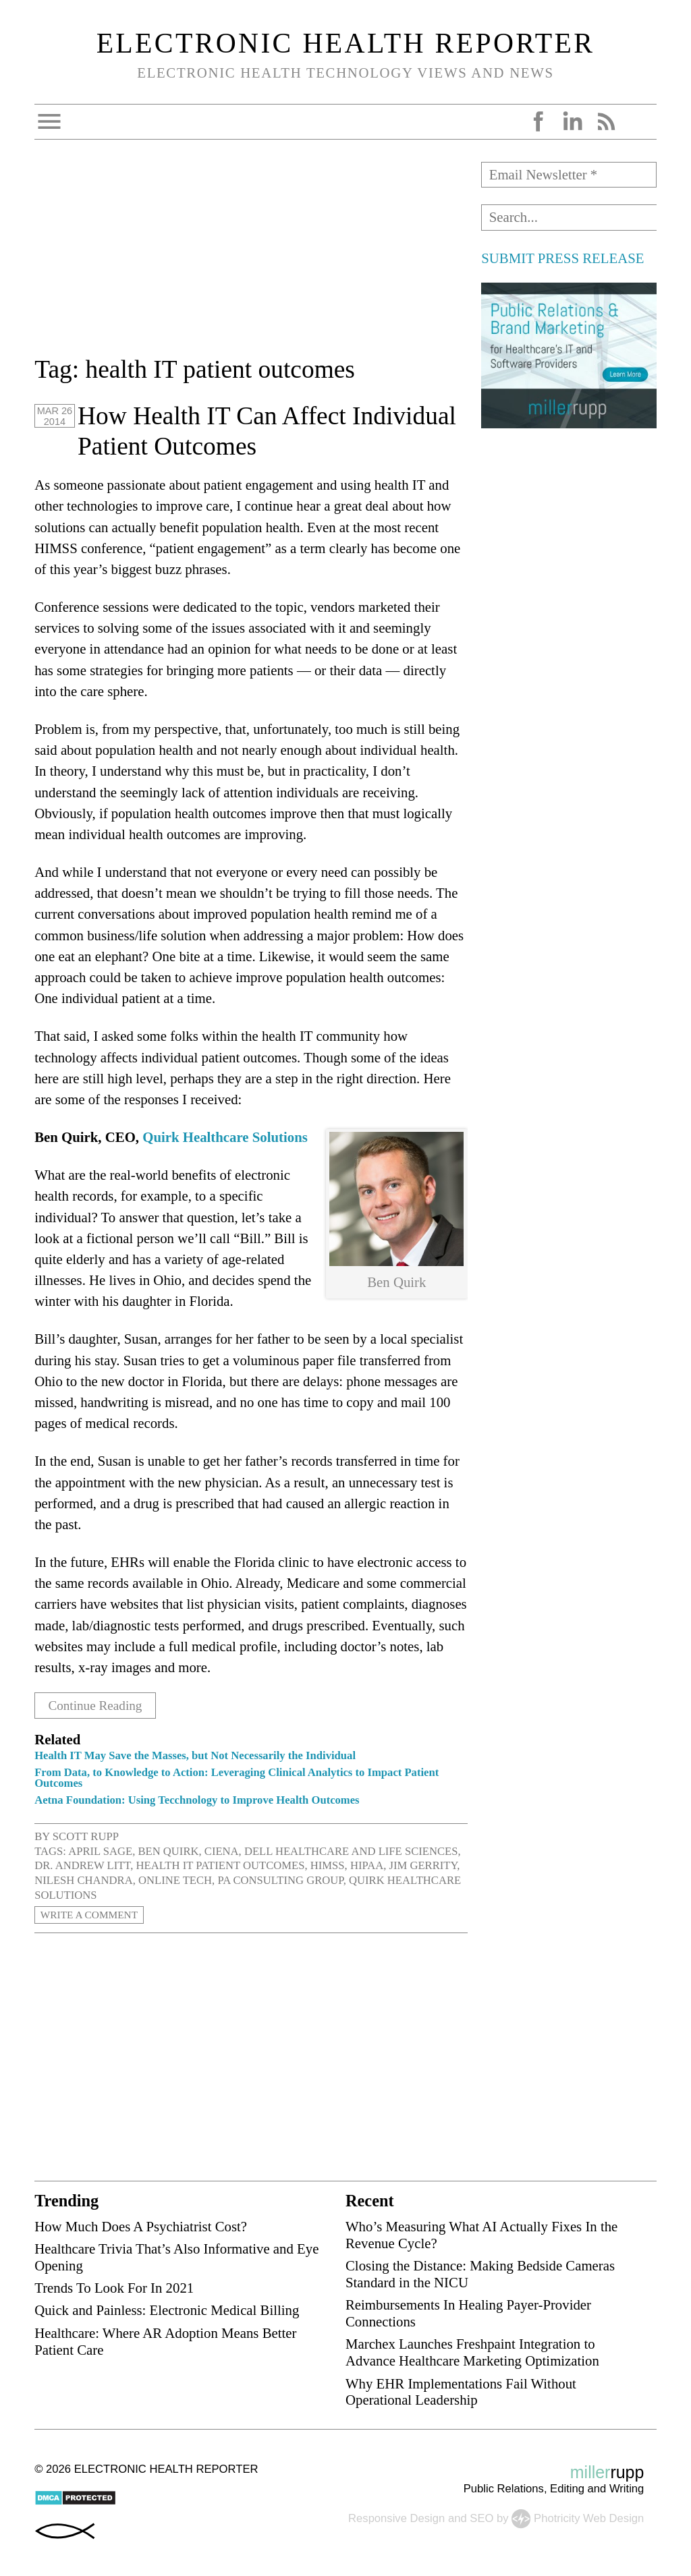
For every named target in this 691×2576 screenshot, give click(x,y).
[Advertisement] (251, 256)
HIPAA (366, 1865)
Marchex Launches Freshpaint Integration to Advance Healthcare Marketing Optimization (472, 2352)
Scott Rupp (86, 1835)
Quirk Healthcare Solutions (225, 1137)
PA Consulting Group (280, 1879)
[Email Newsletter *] (568, 175)
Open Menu (49, 121)
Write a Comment (93, 1914)
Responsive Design (396, 2517)
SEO (481, 2517)
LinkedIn (572, 121)
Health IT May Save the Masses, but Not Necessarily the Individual (195, 1754)
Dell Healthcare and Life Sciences (351, 1850)
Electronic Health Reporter (345, 43)
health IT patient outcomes (220, 1865)
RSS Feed (606, 121)
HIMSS (327, 1865)
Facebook (538, 121)
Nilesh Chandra (83, 1879)
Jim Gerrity (423, 1865)
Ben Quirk (168, 1850)
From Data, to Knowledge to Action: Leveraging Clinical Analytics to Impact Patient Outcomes (236, 1777)
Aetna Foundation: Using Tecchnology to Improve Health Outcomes (196, 1800)
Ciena (221, 1850)
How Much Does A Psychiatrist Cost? (140, 2225)
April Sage (100, 1850)
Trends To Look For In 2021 (114, 2287)
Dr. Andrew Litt (82, 1865)
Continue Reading (100, 1705)
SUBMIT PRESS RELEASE (562, 258)
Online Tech (175, 1879)
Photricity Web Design (589, 2517)
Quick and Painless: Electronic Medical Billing (166, 2310)
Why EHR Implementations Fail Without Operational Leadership (461, 2391)
